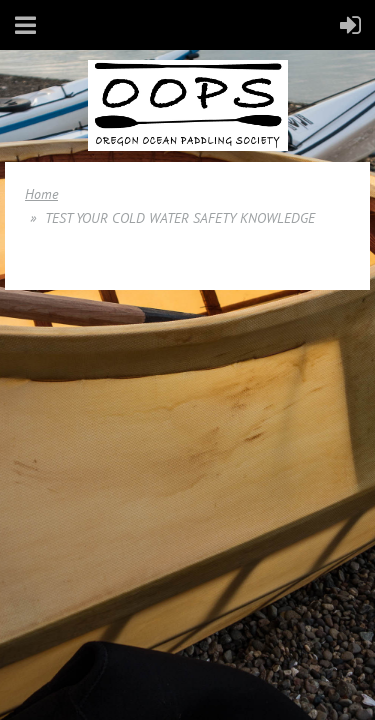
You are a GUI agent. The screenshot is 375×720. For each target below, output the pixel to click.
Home (41, 194)
